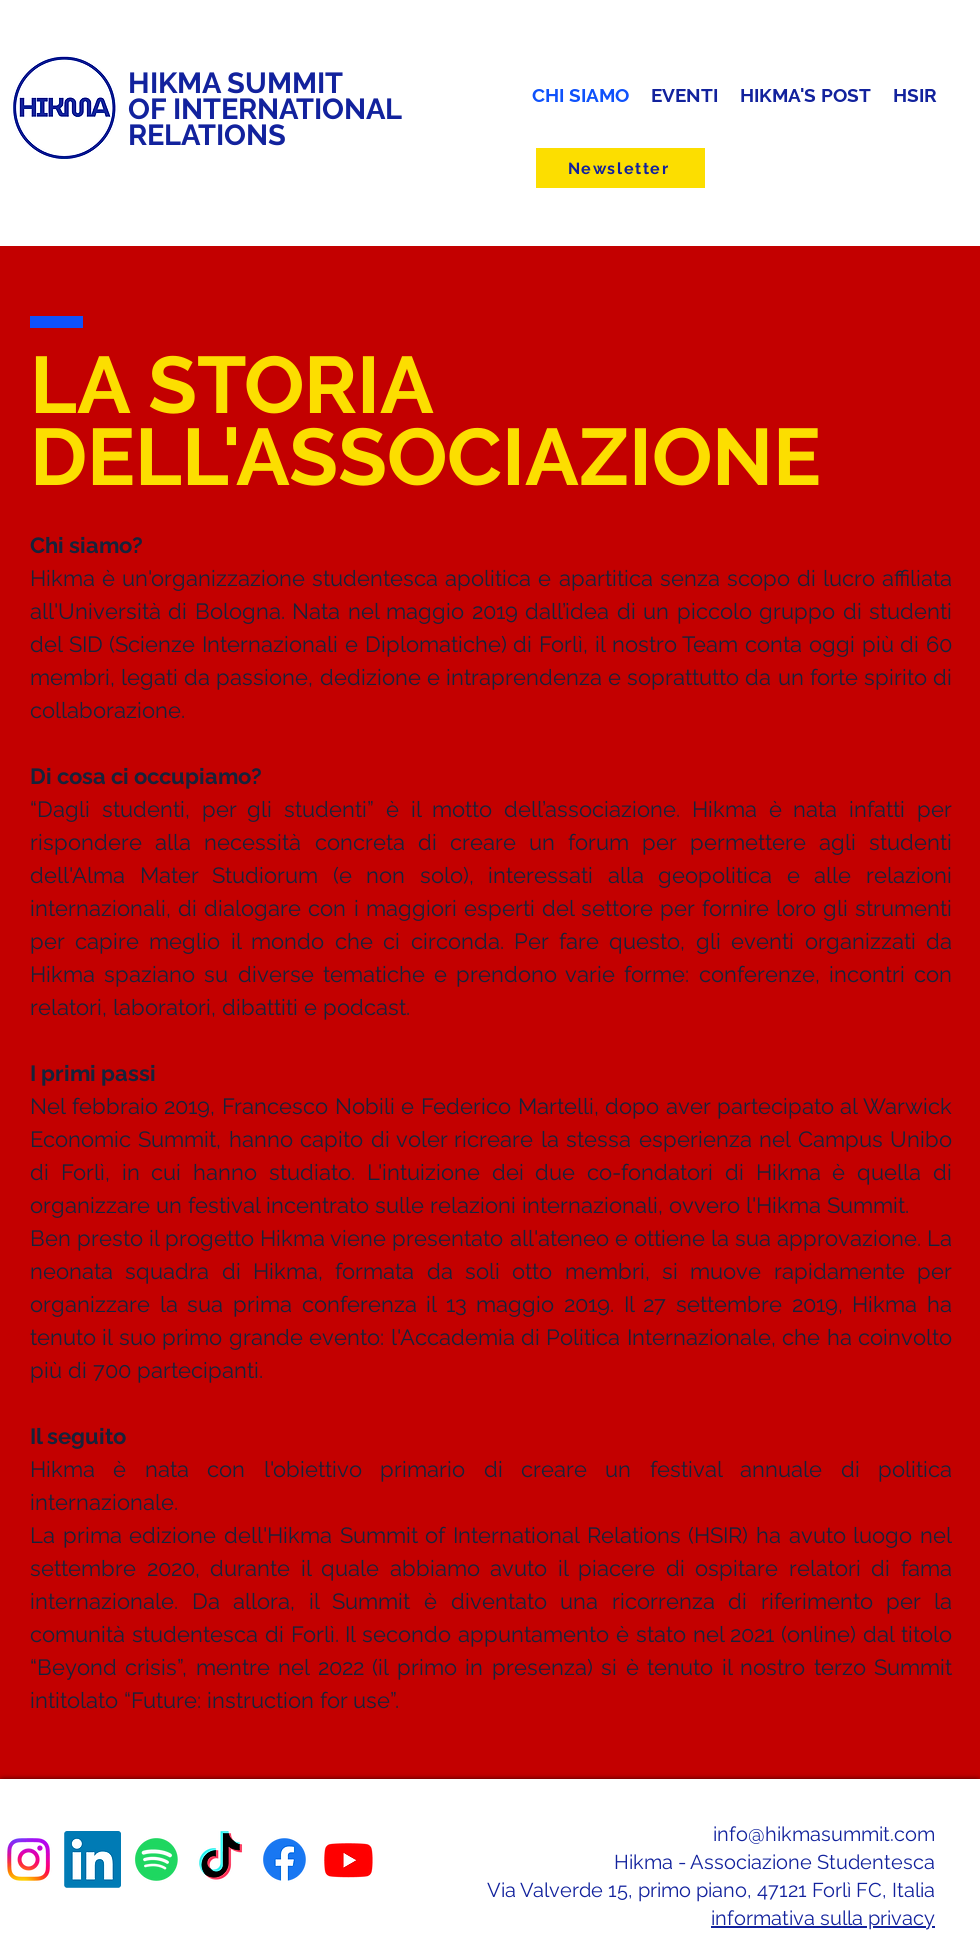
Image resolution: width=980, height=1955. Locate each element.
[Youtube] (348, 1859)
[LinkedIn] (92, 1859)
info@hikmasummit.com (824, 1834)
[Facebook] (284, 1859)
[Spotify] (156, 1859)
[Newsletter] (620, 168)
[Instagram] (28, 1859)
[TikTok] (220, 1859)
